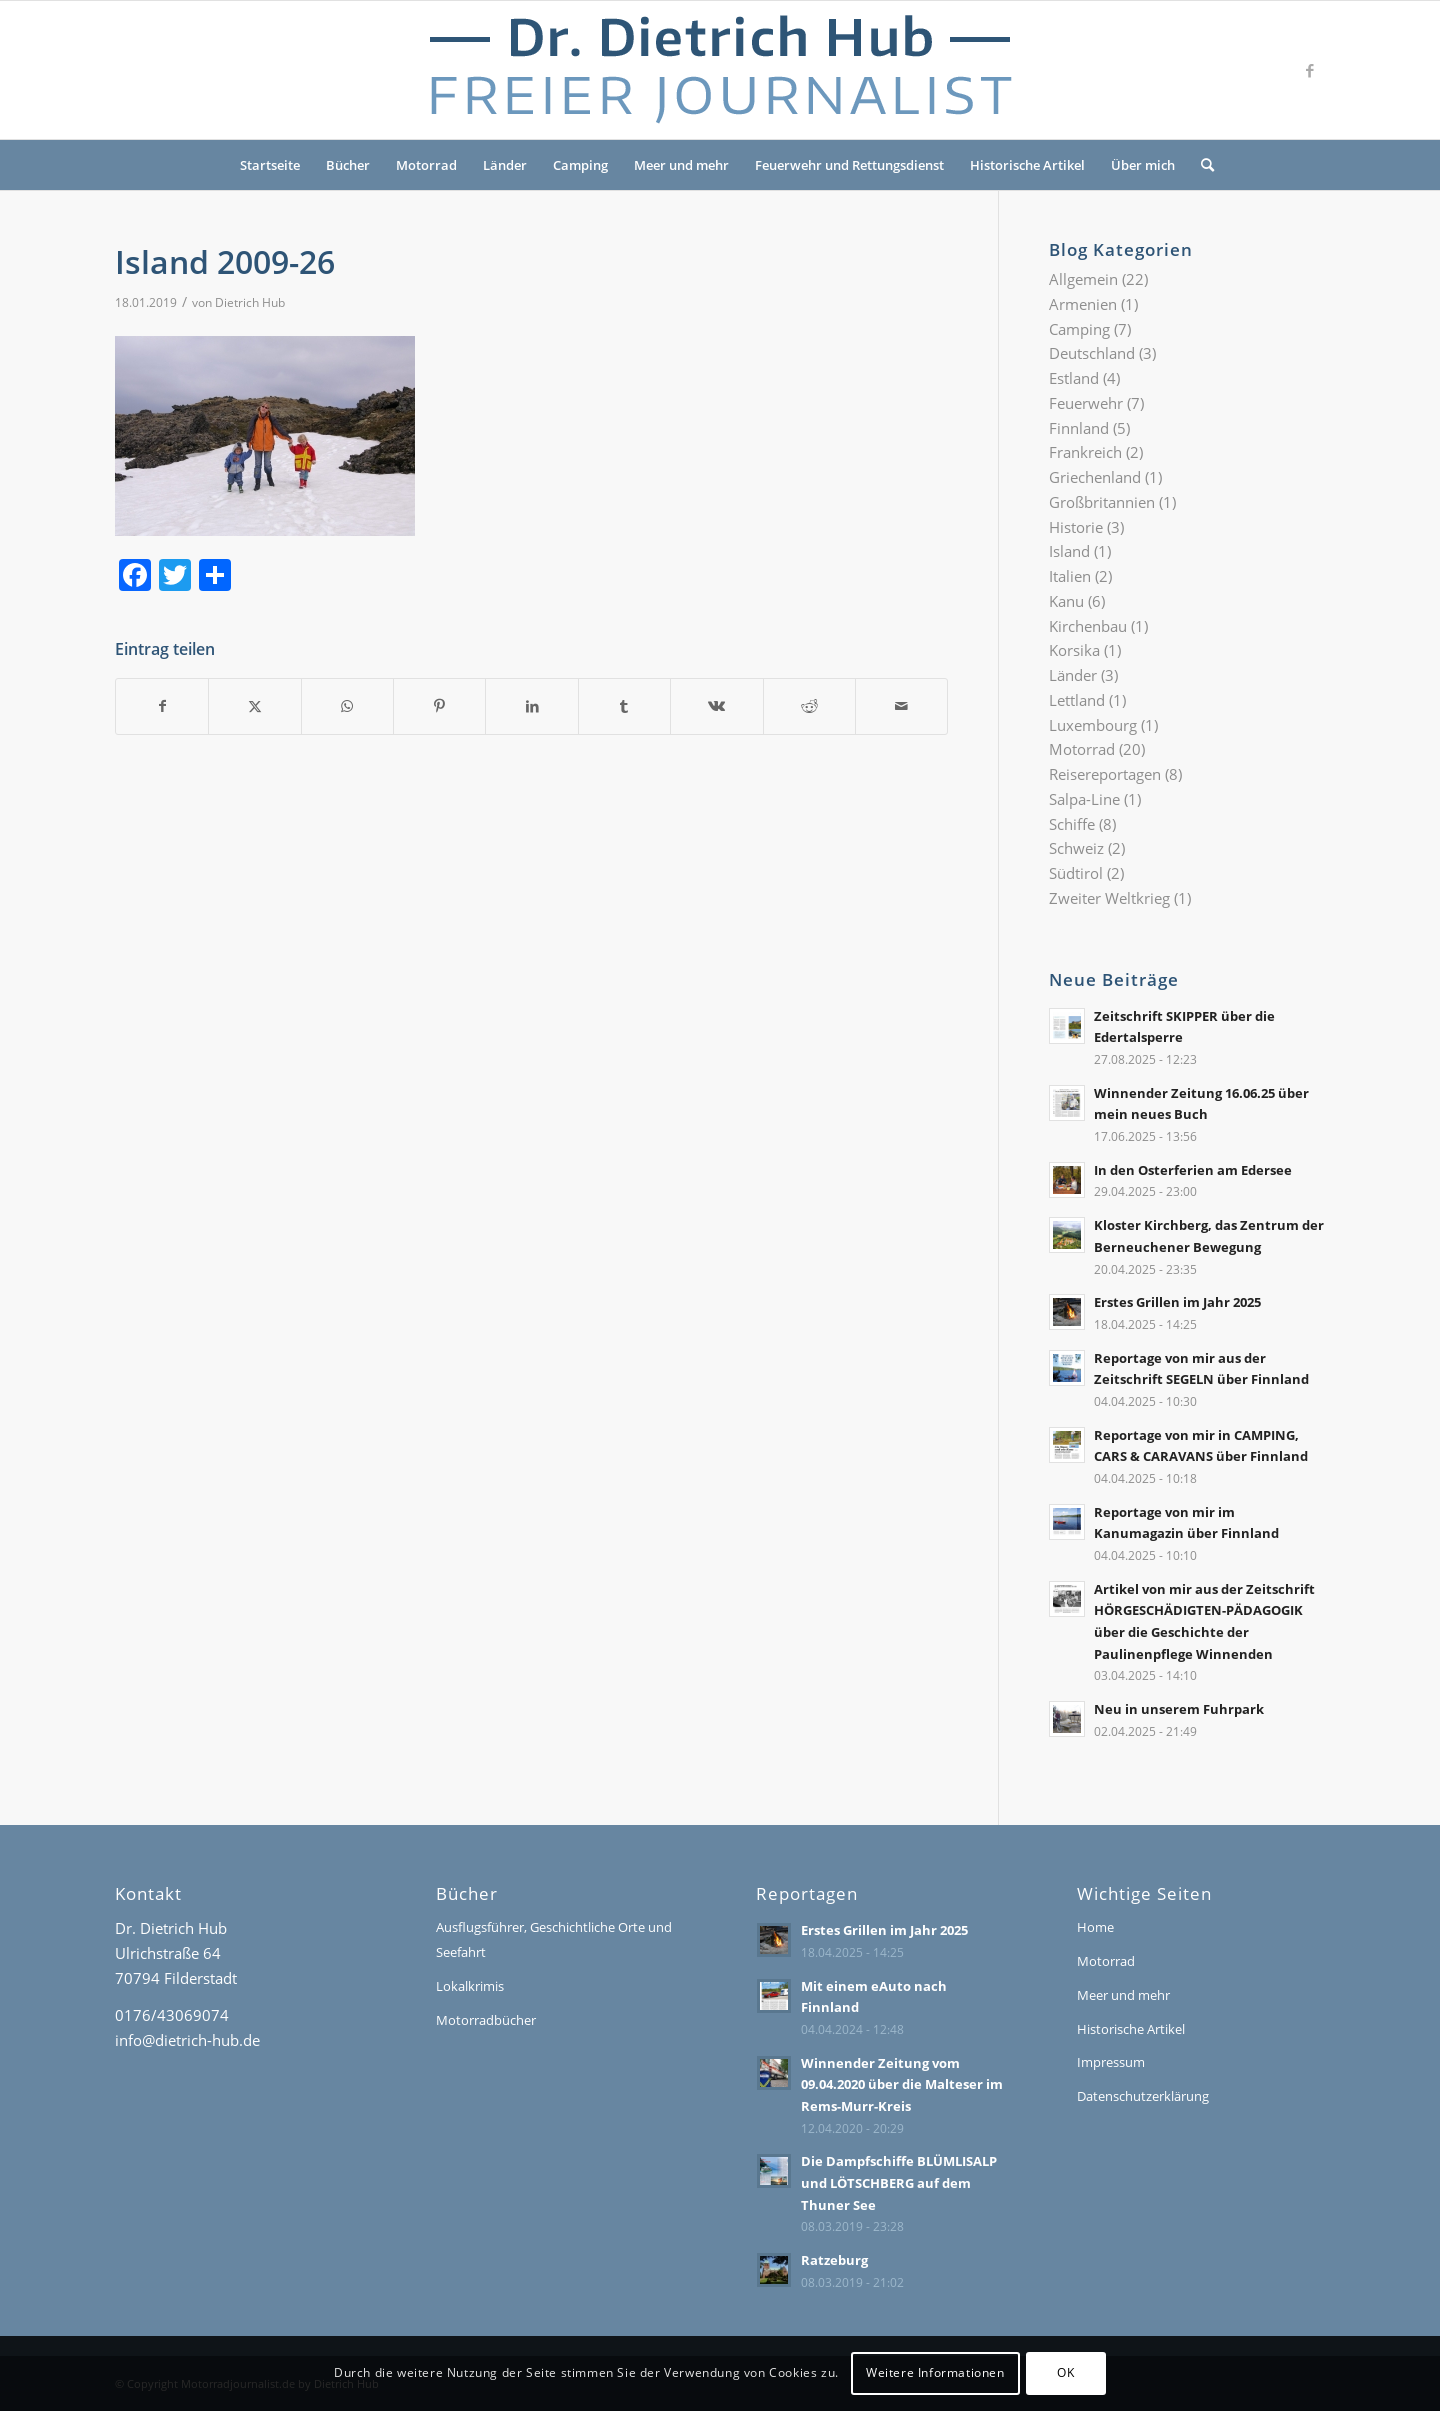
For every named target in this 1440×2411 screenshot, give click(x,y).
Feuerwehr (1086, 403)
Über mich (1143, 165)
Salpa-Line (1084, 799)
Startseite (270, 165)
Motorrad (426, 165)
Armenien (1083, 304)
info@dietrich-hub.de (187, 2040)
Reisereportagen (1105, 774)
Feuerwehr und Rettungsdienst (849, 165)
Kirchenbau (1088, 626)
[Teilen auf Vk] (716, 706)
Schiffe (1072, 824)
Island (1069, 551)
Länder (505, 165)
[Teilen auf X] (254, 706)
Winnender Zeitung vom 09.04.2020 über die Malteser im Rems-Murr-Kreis (902, 2084)
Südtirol (1076, 873)
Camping (580, 165)
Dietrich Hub (250, 302)
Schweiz (1076, 848)
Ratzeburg (834, 2260)
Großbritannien (1102, 502)
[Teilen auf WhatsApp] (347, 706)
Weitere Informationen (935, 2372)
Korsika (1074, 650)
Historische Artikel (1027, 165)
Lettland (1077, 700)
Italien (1070, 576)
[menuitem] (1201, 165)
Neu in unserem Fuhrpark (1179, 1709)
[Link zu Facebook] (1310, 70)
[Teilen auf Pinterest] (439, 706)
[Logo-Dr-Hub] (720, 70)
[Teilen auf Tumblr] (624, 706)
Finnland (1079, 428)
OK (1065, 2372)
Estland (1074, 378)
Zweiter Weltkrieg (1109, 898)
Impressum (1111, 2062)
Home (1095, 1927)
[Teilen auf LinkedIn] (531, 706)
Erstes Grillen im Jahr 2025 (1177, 1302)
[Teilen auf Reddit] (809, 706)
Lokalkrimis (470, 1986)
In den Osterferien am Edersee (1193, 1170)
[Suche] (1201, 165)
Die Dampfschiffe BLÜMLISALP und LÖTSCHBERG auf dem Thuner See (899, 2182)
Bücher (348, 165)
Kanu (1066, 601)
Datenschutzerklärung (1143, 2096)
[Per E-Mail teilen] (901, 706)
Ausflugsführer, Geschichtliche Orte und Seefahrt (554, 1939)
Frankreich (1085, 452)
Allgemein (1083, 279)
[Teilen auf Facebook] (162, 706)
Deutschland (1092, 353)
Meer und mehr (681, 165)
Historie (1076, 527)
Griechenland (1095, 477)
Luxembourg (1093, 725)
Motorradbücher (486, 2020)
